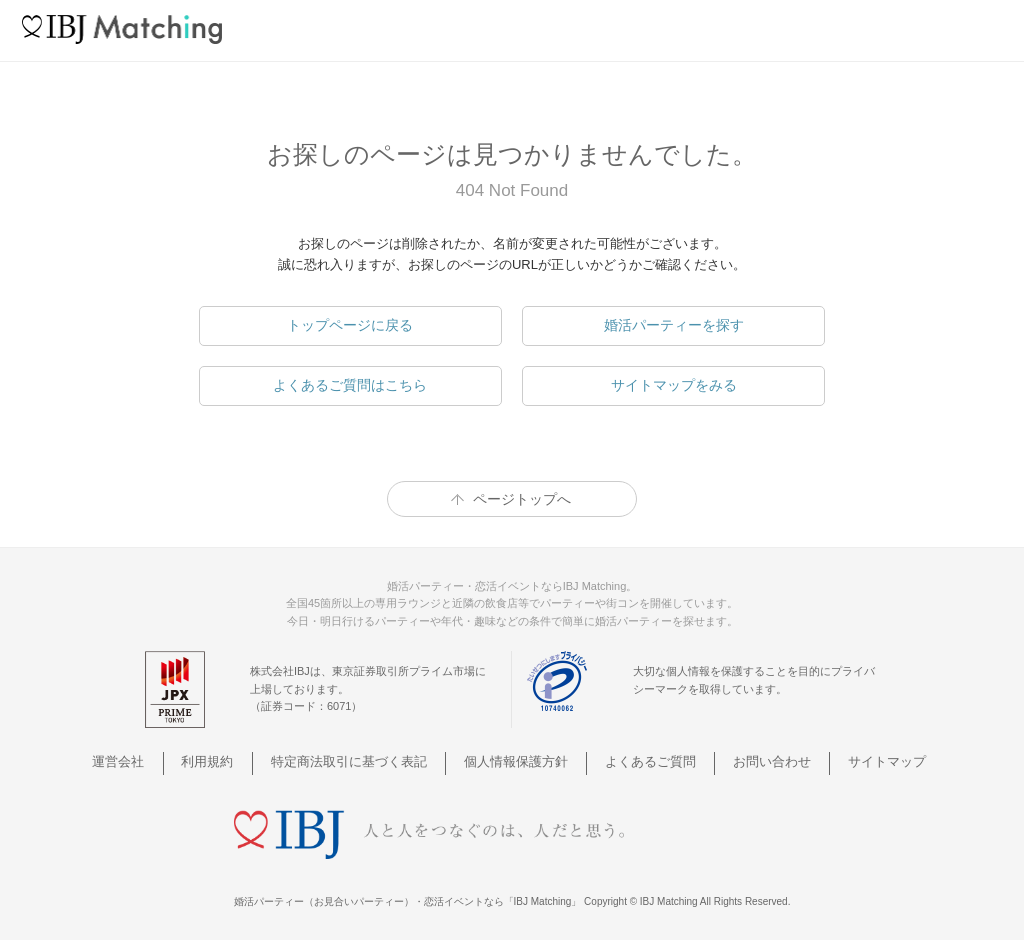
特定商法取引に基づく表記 (363, 761)
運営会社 (156, 761)
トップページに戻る (350, 325)
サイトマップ (855, 761)
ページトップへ (522, 499)
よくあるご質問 (641, 761)
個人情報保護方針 (519, 761)
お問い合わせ (751, 761)
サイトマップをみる (674, 385)
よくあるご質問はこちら (350, 385)
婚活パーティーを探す (674, 325)
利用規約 (234, 761)
